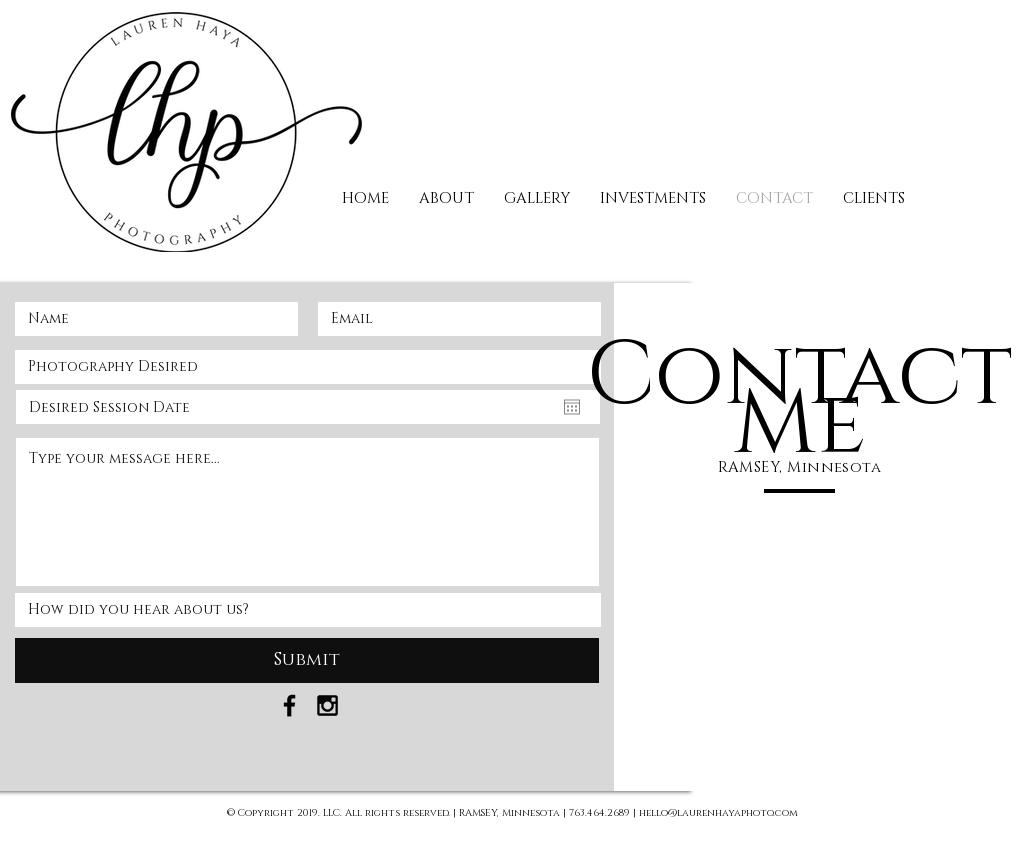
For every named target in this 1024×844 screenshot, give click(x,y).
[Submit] (307, 660)
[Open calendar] (572, 407)
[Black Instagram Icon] (327, 705)
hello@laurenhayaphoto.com (718, 813)
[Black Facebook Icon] (289, 705)
